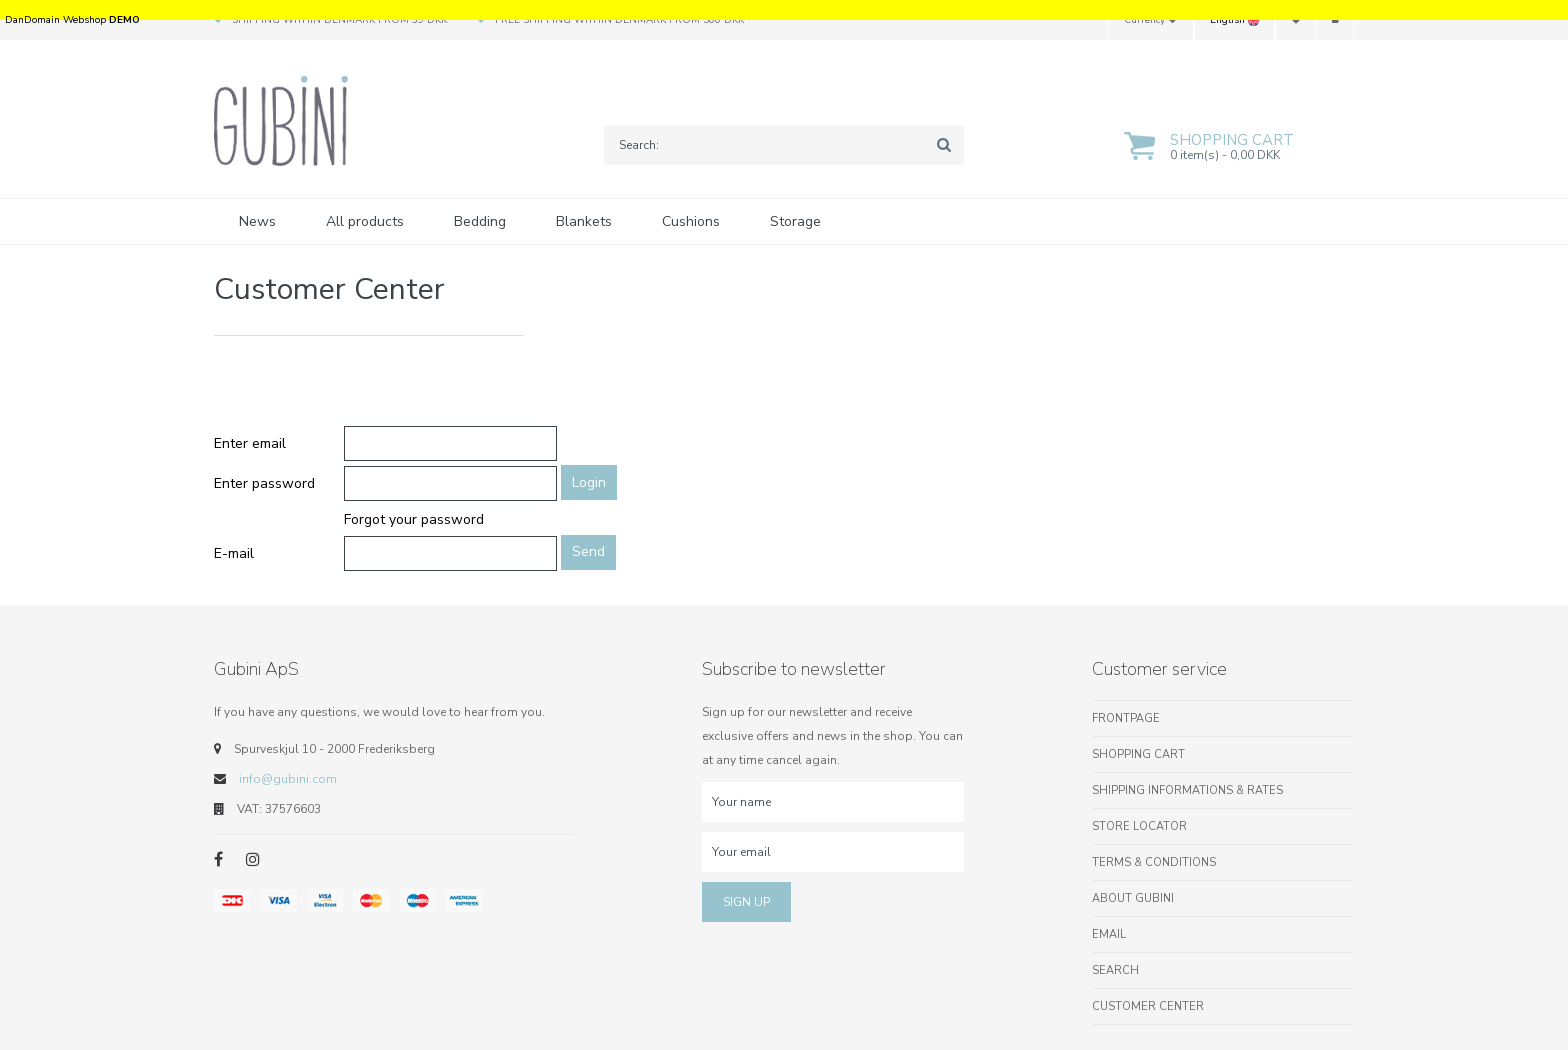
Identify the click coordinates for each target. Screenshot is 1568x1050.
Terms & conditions (1154, 862)
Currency (1151, 20)
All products (365, 221)
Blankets (584, 221)
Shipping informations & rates (1187, 790)
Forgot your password (414, 519)
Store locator (1139, 826)
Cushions (691, 221)
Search (1115, 970)
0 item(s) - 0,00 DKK (1225, 155)
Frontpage (1126, 718)
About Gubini (1133, 898)
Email (1109, 934)
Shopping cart (1232, 140)
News (257, 221)
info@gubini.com (288, 779)
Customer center (1148, 1006)
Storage (795, 221)
